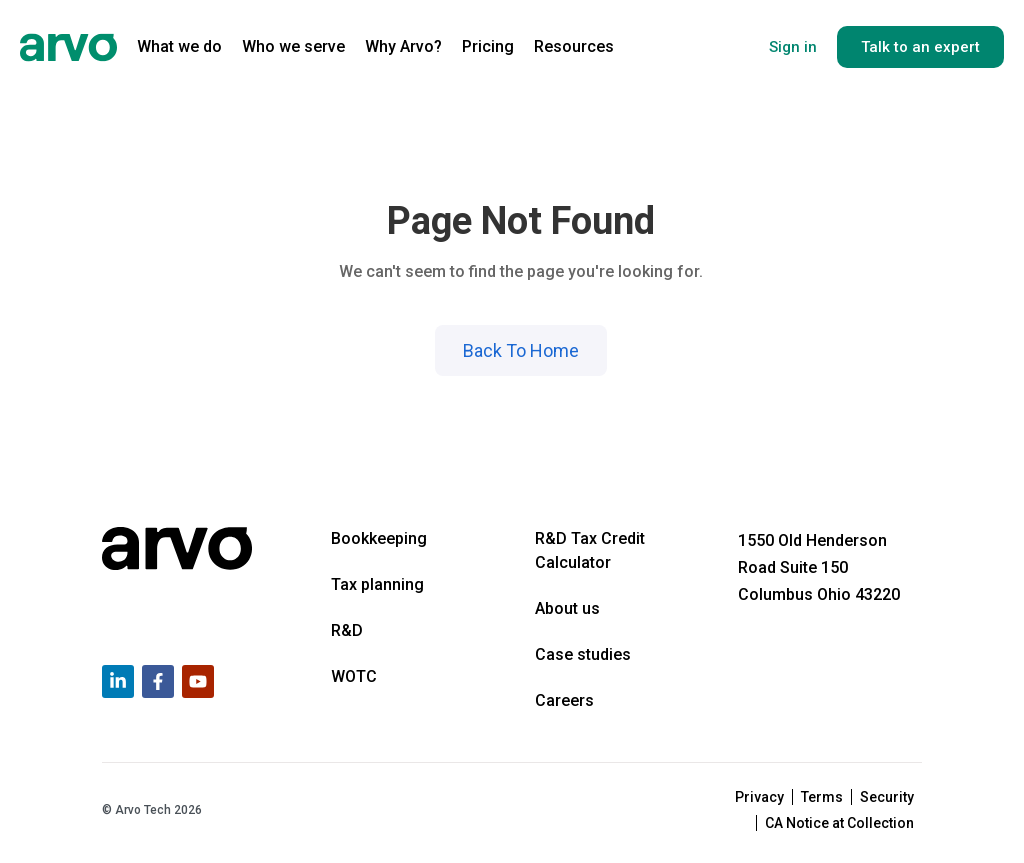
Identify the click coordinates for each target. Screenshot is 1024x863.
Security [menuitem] (887, 797)
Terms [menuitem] (822, 797)
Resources (574, 46)
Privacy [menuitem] (759, 797)
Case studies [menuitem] (583, 654)
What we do (179, 46)
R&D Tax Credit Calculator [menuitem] (590, 550)
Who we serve (293, 46)
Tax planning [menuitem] (377, 584)
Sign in (793, 47)
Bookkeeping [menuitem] (379, 538)
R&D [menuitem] (347, 630)
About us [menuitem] (567, 608)
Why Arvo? (403, 46)
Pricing (488, 46)
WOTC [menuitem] (354, 676)
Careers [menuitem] (564, 700)
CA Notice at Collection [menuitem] (839, 823)
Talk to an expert (920, 47)
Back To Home (521, 350)
